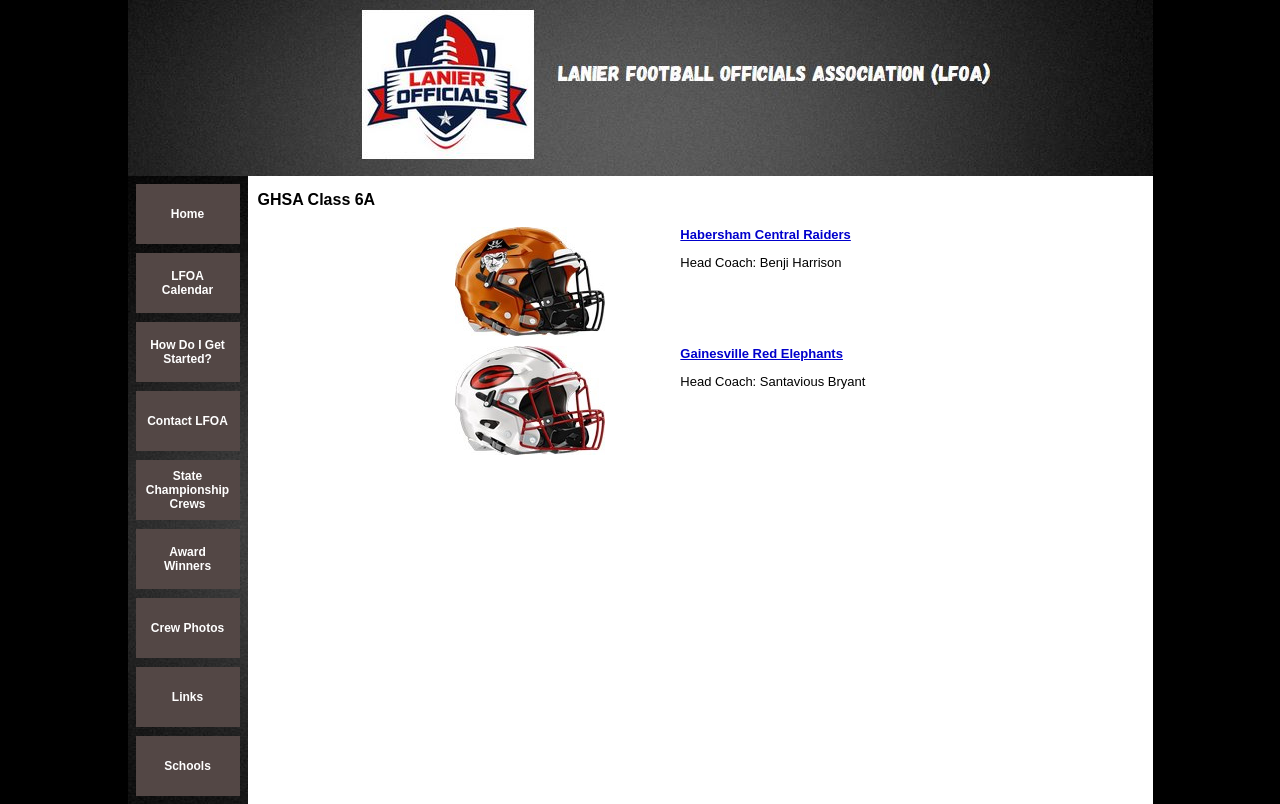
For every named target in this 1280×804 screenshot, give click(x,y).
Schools (187, 766)
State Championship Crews (187, 490)
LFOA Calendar (187, 283)
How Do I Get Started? (187, 352)
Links (187, 697)
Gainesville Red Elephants (761, 353)
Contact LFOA (187, 421)
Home (187, 214)
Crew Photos (187, 628)
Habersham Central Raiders (765, 234)
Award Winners (187, 559)
